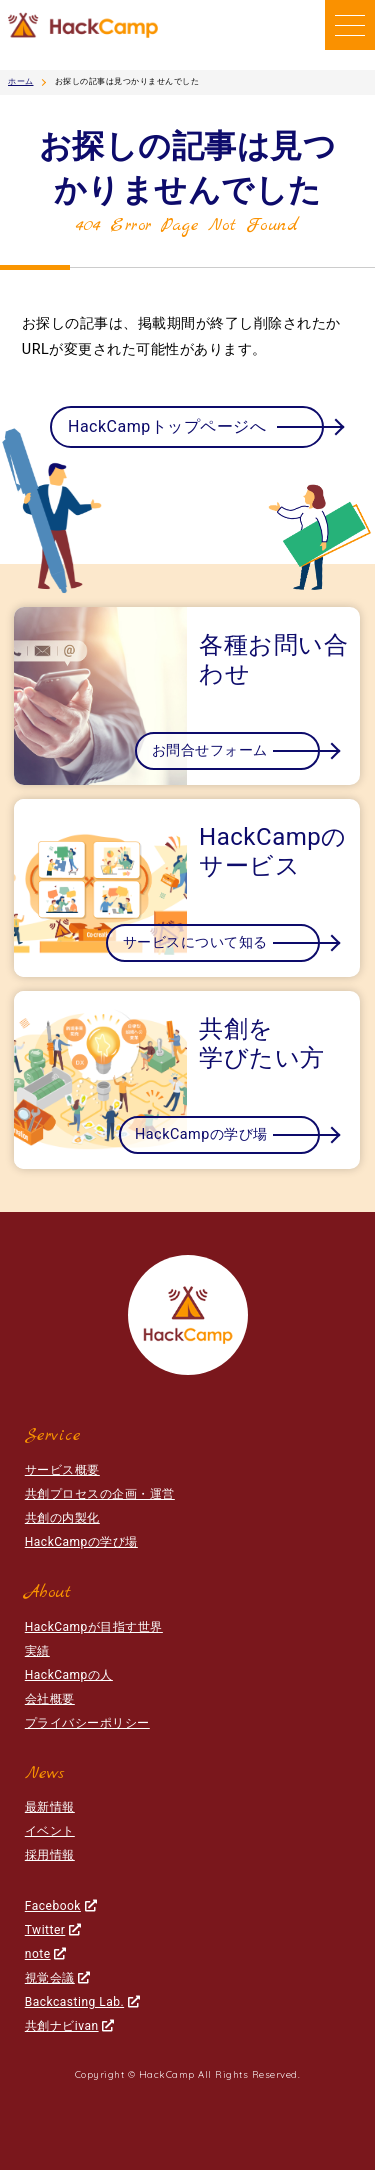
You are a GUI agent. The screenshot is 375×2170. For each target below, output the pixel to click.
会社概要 (50, 1699)
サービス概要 (62, 1470)
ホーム (21, 81)
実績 (37, 1651)
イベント (50, 1831)
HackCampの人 (69, 1675)
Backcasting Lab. (82, 2002)
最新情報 (50, 1807)
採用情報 (50, 1855)
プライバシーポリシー (87, 1723)
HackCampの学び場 (81, 1542)
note (46, 1954)
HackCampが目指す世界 (94, 1627)
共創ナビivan (70, 2026)
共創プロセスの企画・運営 (100, 1494)
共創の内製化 (62, 1518)
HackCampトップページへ (167, 426)
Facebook (61, 1906)
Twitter (53, 1930)
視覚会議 (58, 1978)
